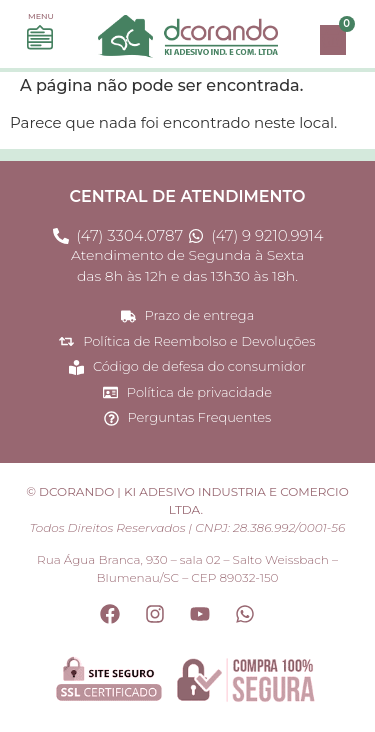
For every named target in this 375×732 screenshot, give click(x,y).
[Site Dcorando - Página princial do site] (187, 36)
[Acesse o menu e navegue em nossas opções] (40, 38)
